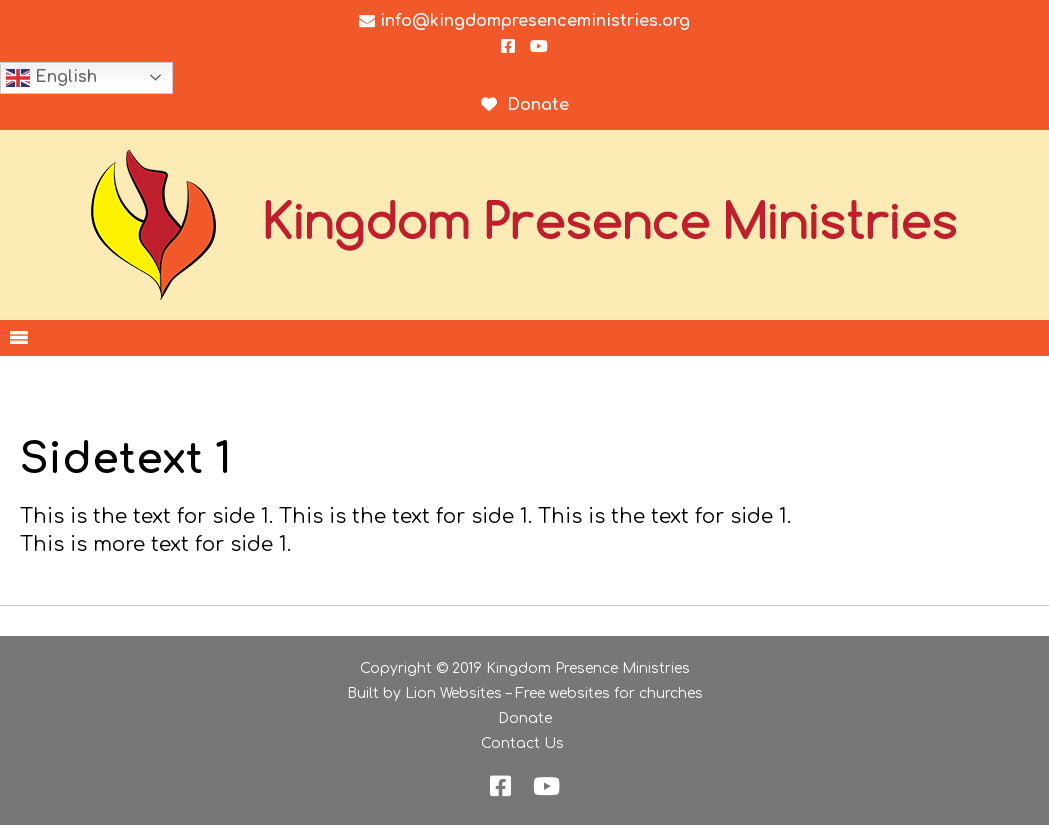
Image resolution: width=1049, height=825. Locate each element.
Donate (525, 718)
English (51, 78)
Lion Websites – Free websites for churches (554, 693)
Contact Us (522, 743)
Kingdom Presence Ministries (588, 668)
